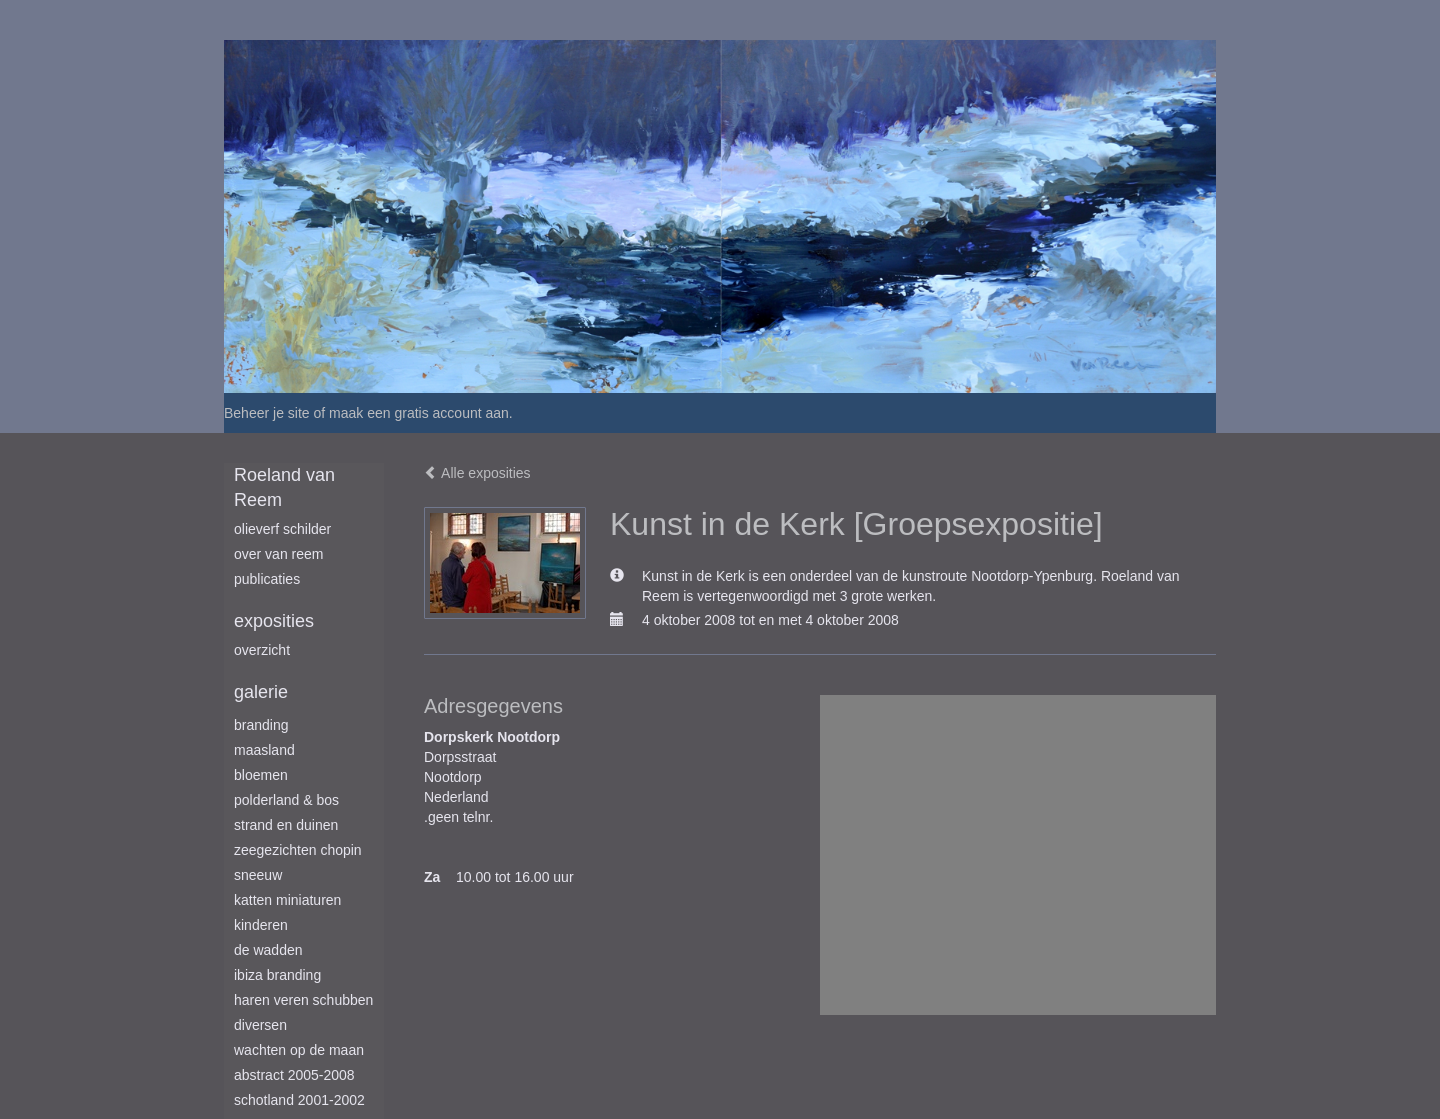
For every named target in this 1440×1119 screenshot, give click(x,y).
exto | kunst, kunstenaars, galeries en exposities (280, 20)
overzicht (262, 650)
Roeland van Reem (284, 488)
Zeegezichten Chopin (298, 850)
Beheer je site (267, 413)
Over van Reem (278, 554)
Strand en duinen (286, 825)
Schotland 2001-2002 (299, 1100)
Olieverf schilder (282, 529)
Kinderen (261, 925)
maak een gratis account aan (419, 413)
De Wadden (268, 950)
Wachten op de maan (299, 1050)
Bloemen (261, 775)
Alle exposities (477, 473)
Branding (261, 725)
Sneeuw (258, 875)
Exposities (274, 621)
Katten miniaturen (287, 900)
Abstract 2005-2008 (294, 1075)
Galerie (261, 692)
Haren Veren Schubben (303, 1000)
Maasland (264, 750)
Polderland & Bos (286, 800)
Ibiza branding (277, 975)
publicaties (267, 579)
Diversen (260, 1025)
